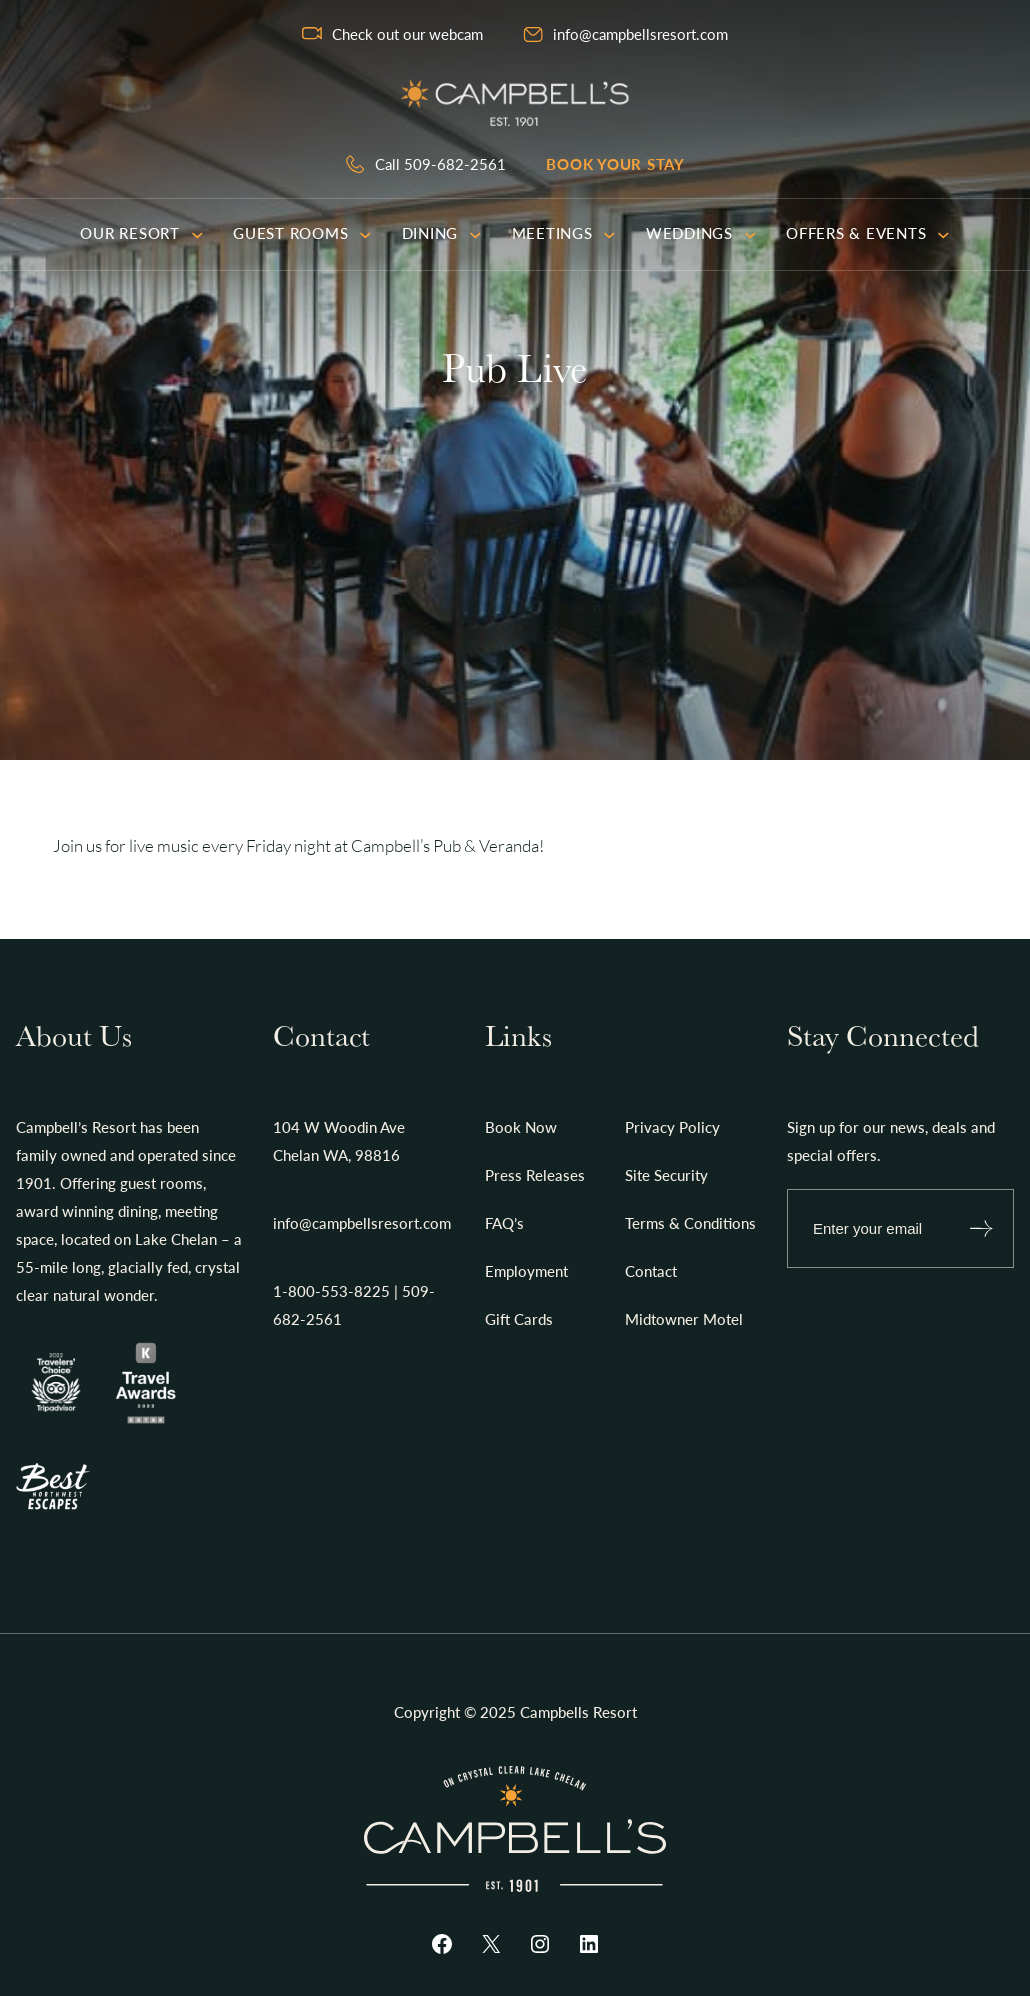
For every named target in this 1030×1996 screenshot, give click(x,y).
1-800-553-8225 (331, 1291)
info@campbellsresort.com (640, 34)
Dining (442, 233)
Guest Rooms (302, 233)
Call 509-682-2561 (440, 164)
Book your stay (615, 164)
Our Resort (141, 233)
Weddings (701, 233)
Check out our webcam (407, 34)
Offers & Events (868, 233)
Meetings (564, 233)
